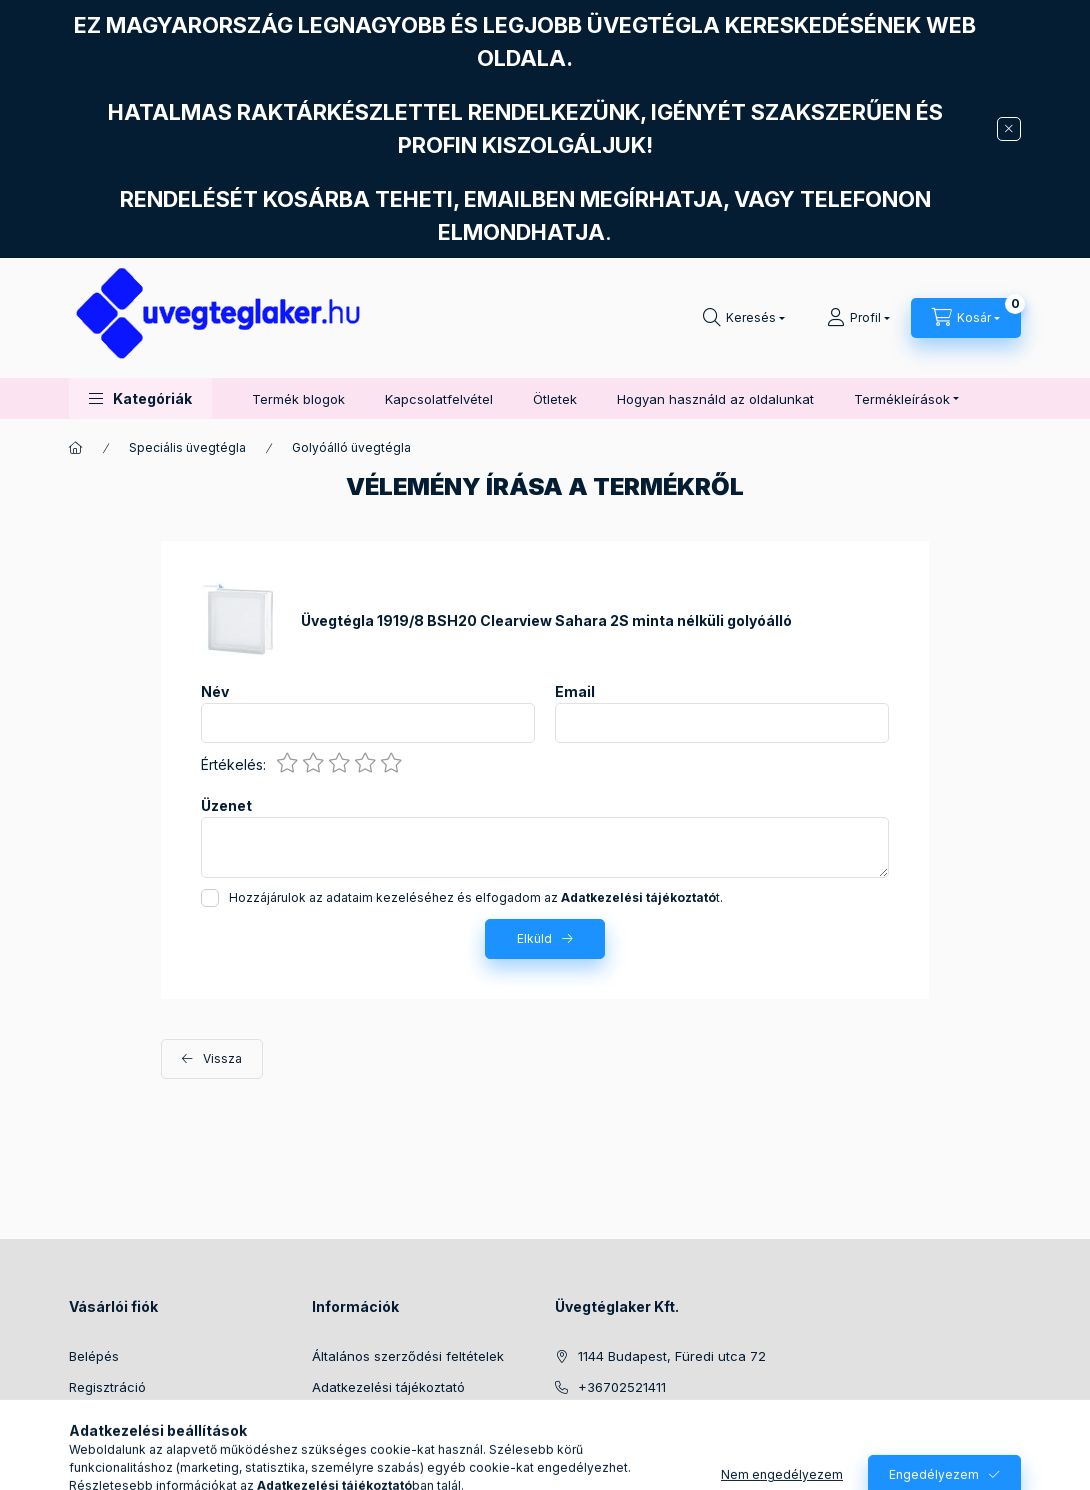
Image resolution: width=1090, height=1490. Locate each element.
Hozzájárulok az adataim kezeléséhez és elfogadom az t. (476, 897)
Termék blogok (298, 399)
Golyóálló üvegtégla (351, 447)
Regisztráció (107, 1387)
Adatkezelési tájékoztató (388, 1387)
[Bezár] (1009, 129)
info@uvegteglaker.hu (646, 1417)
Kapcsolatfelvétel (439, 399)
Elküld (534, 938)
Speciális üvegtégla (187, 447)
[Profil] (858, 318)
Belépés (94, 1356)
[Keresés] (744, 318)
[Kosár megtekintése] (966, 318)
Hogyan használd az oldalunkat (715, 399)
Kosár (86, 1448)
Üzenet (226, 806)
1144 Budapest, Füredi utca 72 (672, 1356)
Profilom (94, 1417)
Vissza (222, 1058)
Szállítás (337, 1448)
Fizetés (334, 1417)
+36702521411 (622, 1387)
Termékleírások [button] (902, 399)
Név (215, 692)
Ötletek (555, 399)
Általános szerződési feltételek (408, 1356)
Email (575, 692)
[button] (140, 398)
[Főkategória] (76, 448)
